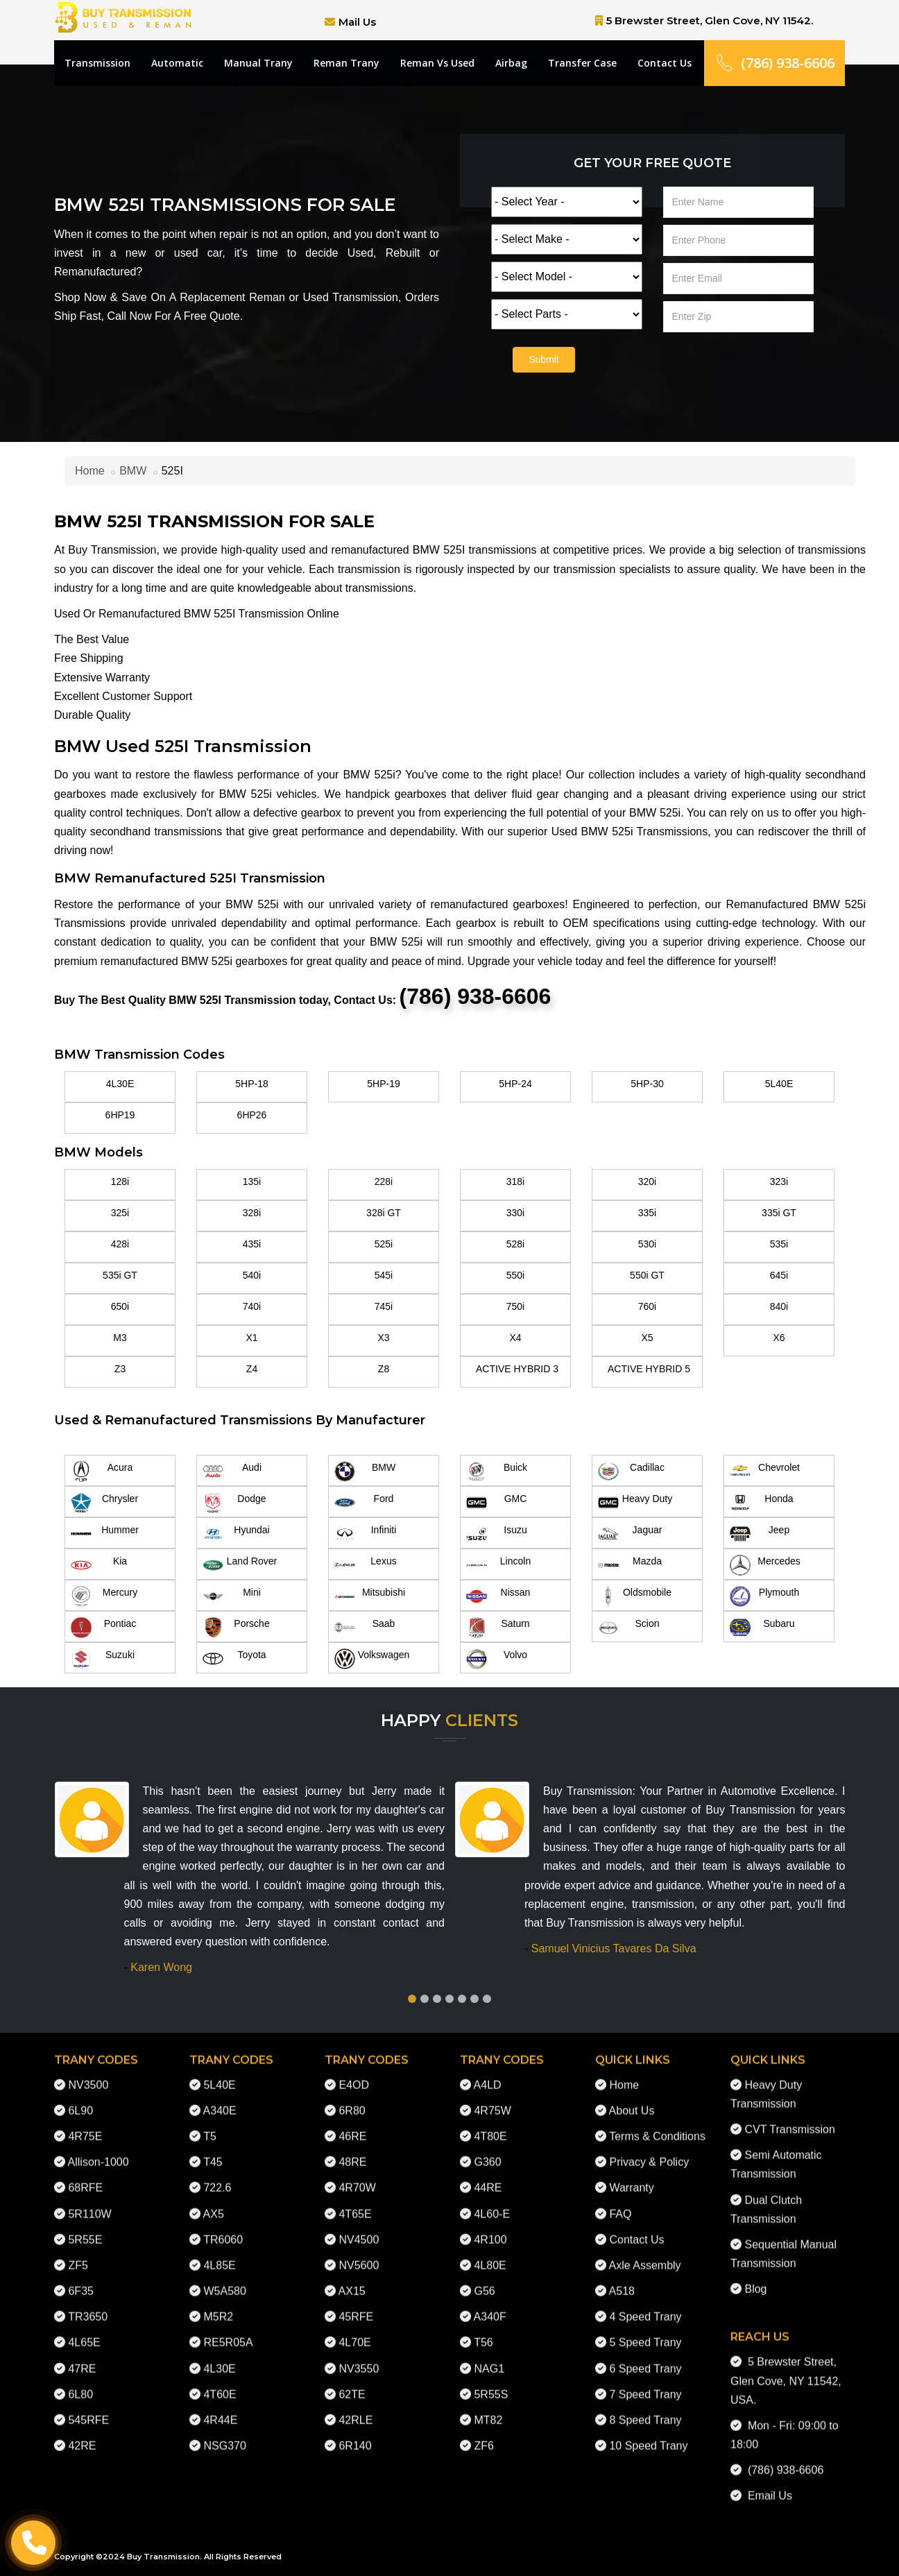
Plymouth (764, 1596)
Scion (629, 1627)
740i (252, 1306)
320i (647, 1181)
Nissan (498, 1596)
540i (252, 1275)
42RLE (356, 2408)
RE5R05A (227, 2331)
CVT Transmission (789, 2118)
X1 (251, 1337)
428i (120, 1243)
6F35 (80, 2280)
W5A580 (224, 2280)
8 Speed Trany (645, 2408)
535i (779, 1243)
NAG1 (489, 2357)
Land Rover (240, 1565)
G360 (487, 2151)
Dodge (234, 1502)
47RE (82, 2357)
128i (120, 1181)
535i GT (120, 1275)
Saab (364, 1627)
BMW (132, 471)
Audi (232, 1471)
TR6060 (223, 2228)
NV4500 (359, 2228)
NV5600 (359, 2254)
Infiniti (365, 1534)
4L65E (84, 2331)
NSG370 (224, 2435)
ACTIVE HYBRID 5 (649, 1368)
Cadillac (631, 1471)
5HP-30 (647, 1083)
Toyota (234, 1658)
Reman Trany (346, 62)
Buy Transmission (163, 2556)
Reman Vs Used (437, 62)
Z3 (120, 1368)
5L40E (779, 1083)
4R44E (220, 2408)
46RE (352, 2125)
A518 (622, 2280)
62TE (352, 2383)
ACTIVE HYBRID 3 (517, 1368)
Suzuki (103, 1658)
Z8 (383, 1368)
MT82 (488, 2408)
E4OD (354, 2073)
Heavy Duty (635, 1502)
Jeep (759, 1534)
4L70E (354, 2331)
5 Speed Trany (645, 2331)
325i (120, 1212)
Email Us (767, 2485)
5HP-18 (251, 1083)
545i (384, 1275)
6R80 (352, 2099)
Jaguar (630, 1534)
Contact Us (664, 62)
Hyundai (236, 1534)
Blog (755, 2278)
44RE (488, 2177)
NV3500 (88, 2073)
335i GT (779, 1212)
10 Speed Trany (648, 2435)
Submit (544, 359)
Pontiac (103, 1627)
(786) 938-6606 (774, 62)
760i (647, 1306)
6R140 (355, 2435)
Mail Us (357, 21)
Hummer (105, 1534)
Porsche (236, 1627)
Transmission (97, 62)
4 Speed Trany (645, 2306)
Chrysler (104, 1502)
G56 (484, 2280)
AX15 (352, 2280)
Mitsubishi (369, 1596)
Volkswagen (371, 1658)
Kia (99, 1565)
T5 (209, 2125)
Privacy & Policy (649, 2151)
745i (384, 1306)
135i (252, 1181)
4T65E (355, 2202)
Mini (232, 1596)
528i (515, 1243)
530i (647, 1243)
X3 (383, 1337)
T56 (483, 2331)
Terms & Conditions (657, 2125)
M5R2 (218, 2306)
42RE (82, 2435)
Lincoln (498, 1565)
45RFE (356, 2306)
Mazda (630, 1565)
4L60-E (492, 2202)
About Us (632, 2099)
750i (515, 1306)
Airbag (511, 62)
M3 (119, 1337)
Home (90, 471)
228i (384, 1181)
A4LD (488, 2073)
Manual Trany (258, 62)
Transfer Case (582, 62)
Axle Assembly (645, 2254)
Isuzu (496, 1534)
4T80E (490, 2125)
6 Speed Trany (645, 2357)
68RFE (85, 2177)
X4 (515, 1337)
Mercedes (765, 1565)
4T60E (219, 2383)
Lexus (365, 1565)
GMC (496, 1502)
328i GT (383, 1212)
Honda (762, 1502)
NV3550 (359, 2357)
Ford (363, 1502)
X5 (647, 1337)
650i (120, 1306)
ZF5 (77, 2254)
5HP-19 (383, 1083)
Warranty (631, 2177)
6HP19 (120, 1114)
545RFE (88, 2408)
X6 (779, 1337)
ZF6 (483, 2435)
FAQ (620, 2202)
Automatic (177, 62)
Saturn (498, 1627)
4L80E (490, 2254)
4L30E (120, 1083)
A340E (220, 2099)
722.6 (217, 2177)
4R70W (357, 2177)
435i (252, 1243)
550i (515, 1275)
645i (779, 1275)
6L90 (80, 2099)
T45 (213, 2151)
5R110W (89, 2202)
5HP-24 (515, 1083)
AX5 (213, 2202)
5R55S (491, 2383)
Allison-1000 (98, 2151)
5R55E (85, 2228)
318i (515, 1181)
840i (779, 1306)
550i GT (647, 1275)
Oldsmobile (634, 1596)
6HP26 (252, 1114)
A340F (490, 2306)
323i (779, 1181)
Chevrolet (765, 1471)
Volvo (496, 1658)
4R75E (85, 2125)
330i (515, 1212)
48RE (352, 2151)
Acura (101, 1471)
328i (252, 1212)
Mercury (104, 1596)
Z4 (251, 1368)
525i (384, 1243)
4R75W (492, 2099)
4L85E (219, 2254)
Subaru (762, 1627)
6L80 (80, 2383)
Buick (496, 1471)
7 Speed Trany (645, 2383)
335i (647, 1212)
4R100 (490, 2228)
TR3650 (88, 2306)
